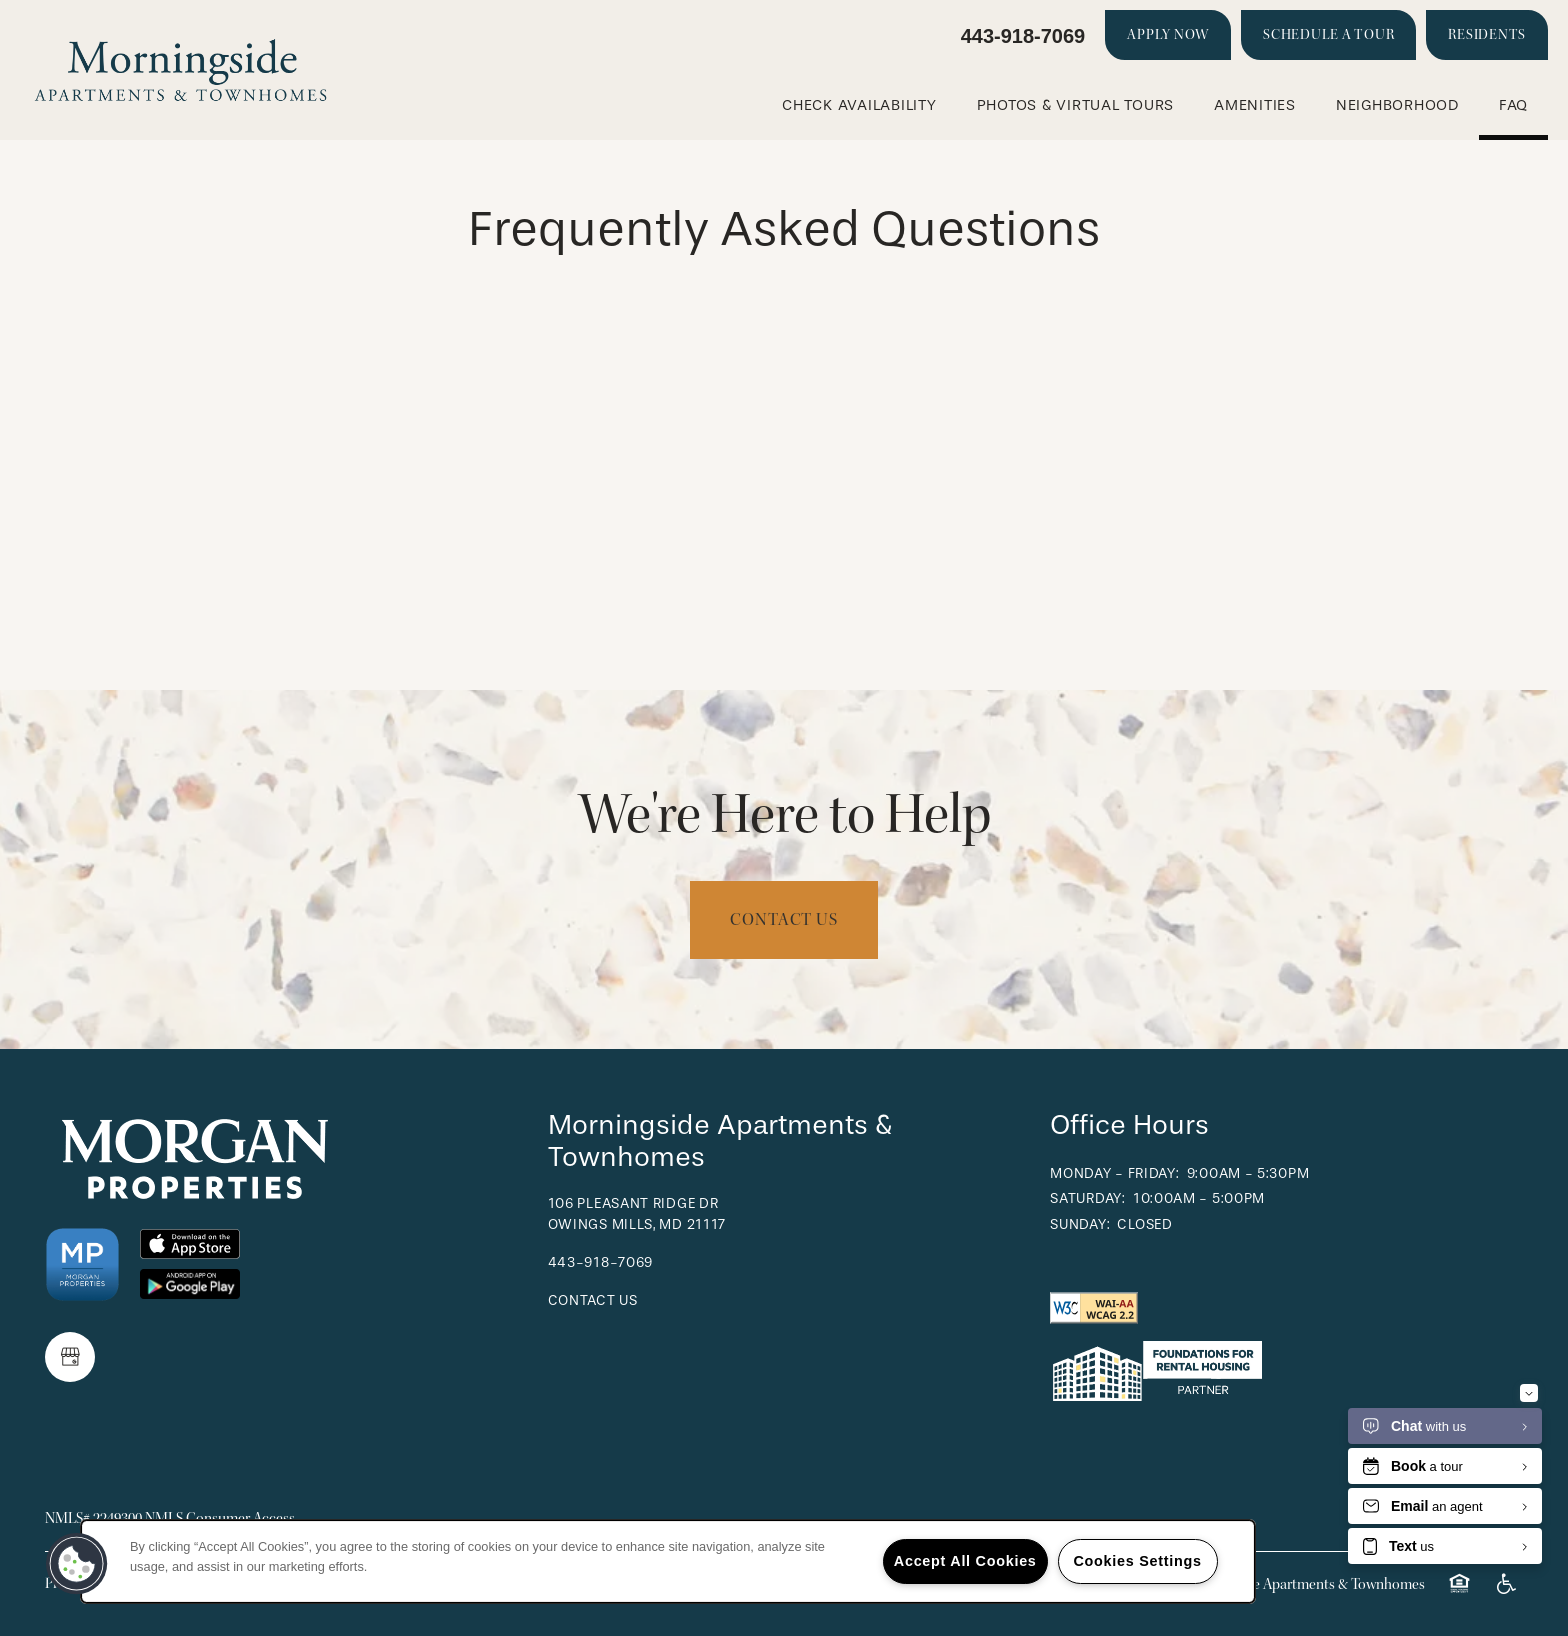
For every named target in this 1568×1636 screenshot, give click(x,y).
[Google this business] (70, 1357)
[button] (1168, 35)
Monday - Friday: (1114, 1173)
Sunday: (1080, 1224)
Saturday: (1087, 1198)
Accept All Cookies (965, 1561)
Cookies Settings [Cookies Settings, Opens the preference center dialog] (1137, 1561)
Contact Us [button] (784, 919)
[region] (668, 1561)
